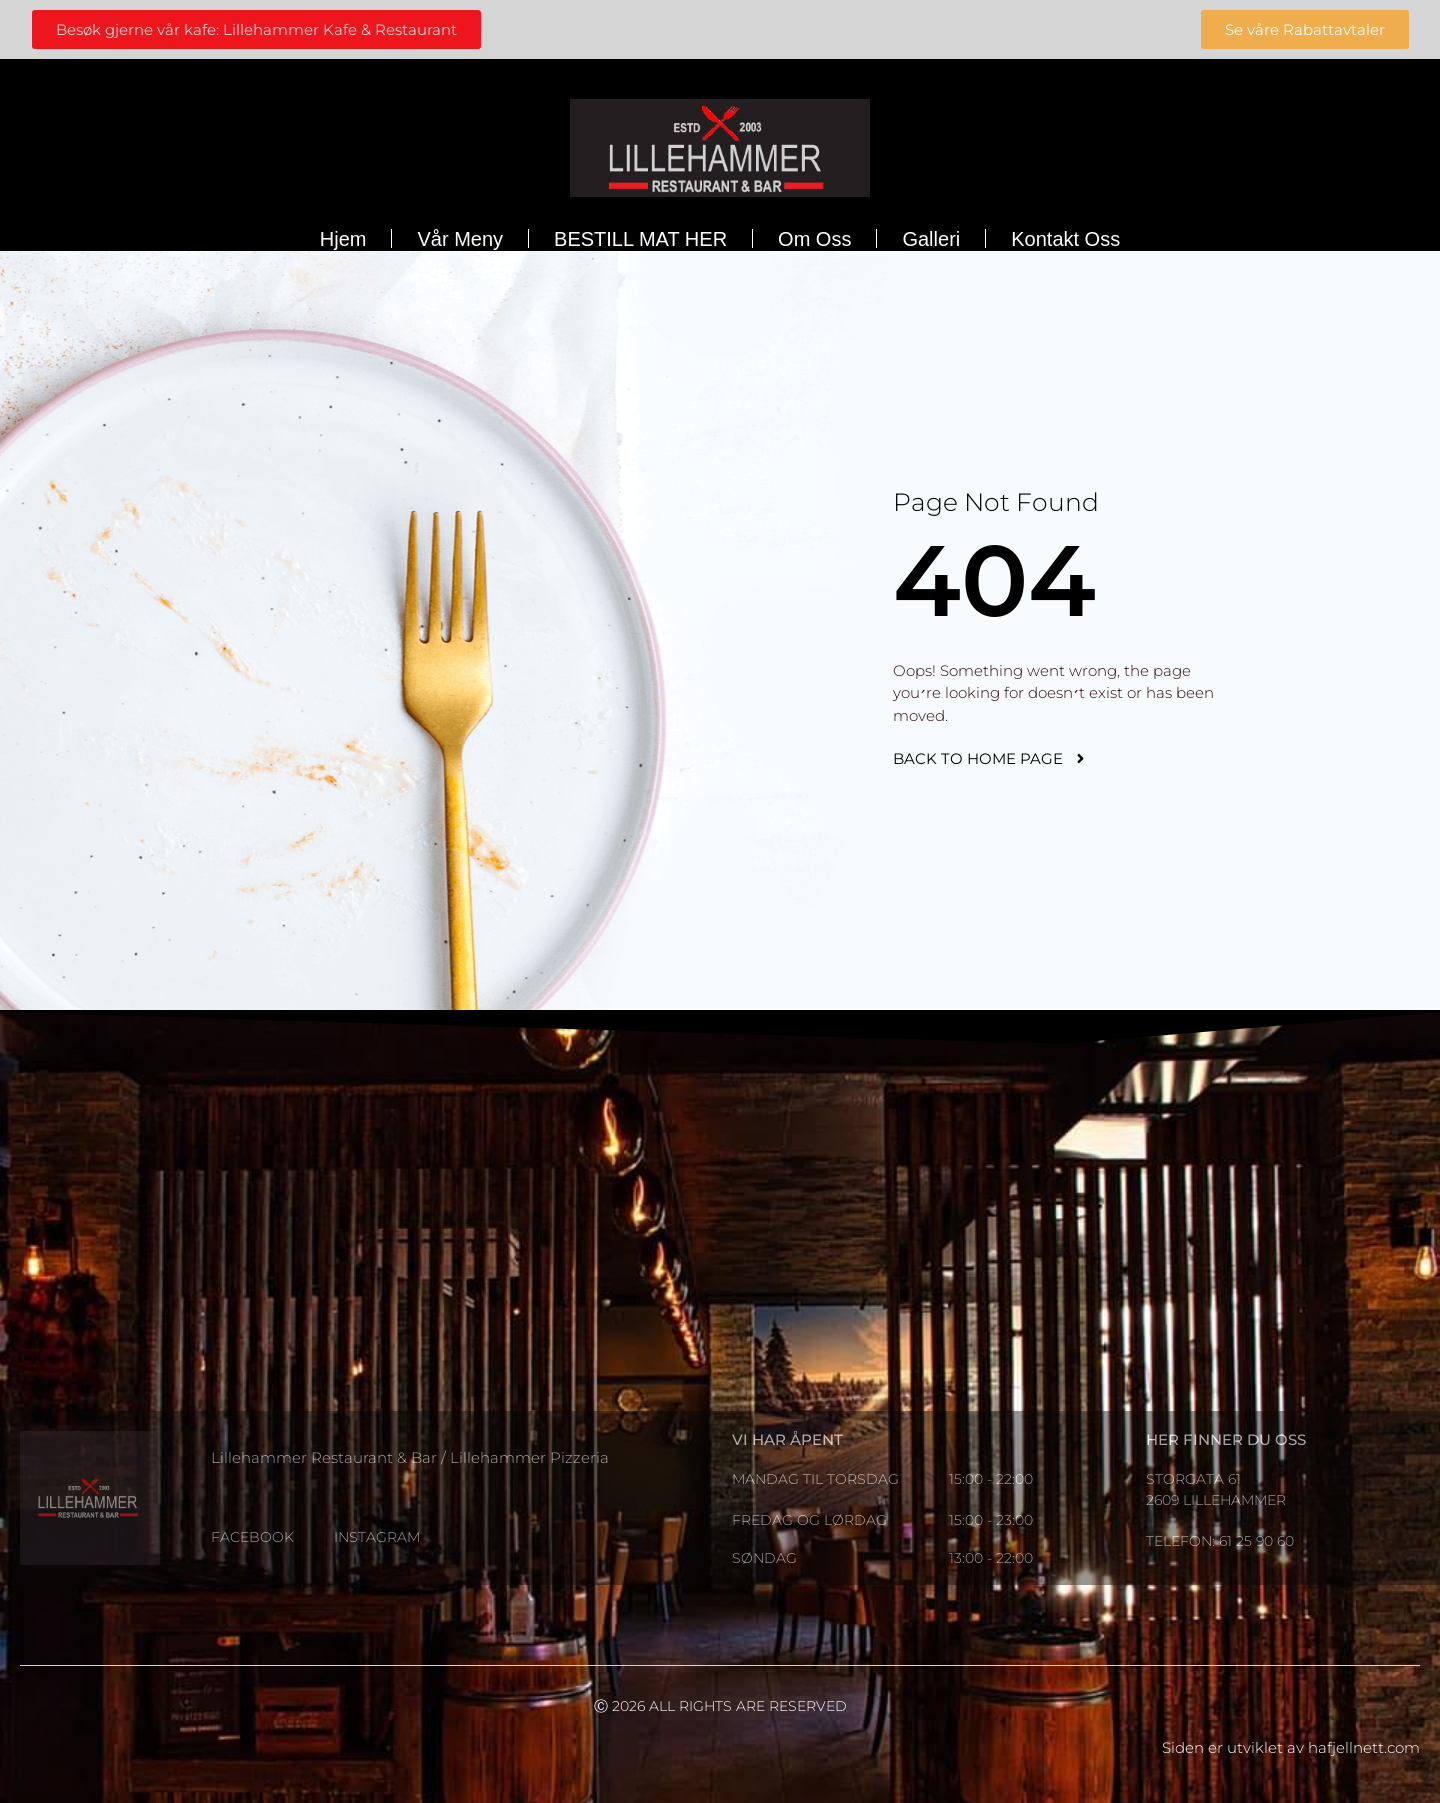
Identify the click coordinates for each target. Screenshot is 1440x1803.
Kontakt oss (1065, 239)
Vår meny (460, 239)
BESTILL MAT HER (640, 239)
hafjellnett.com (1364, 1747)
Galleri (931, 239)
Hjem (343, 239)
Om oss (814, 239)
